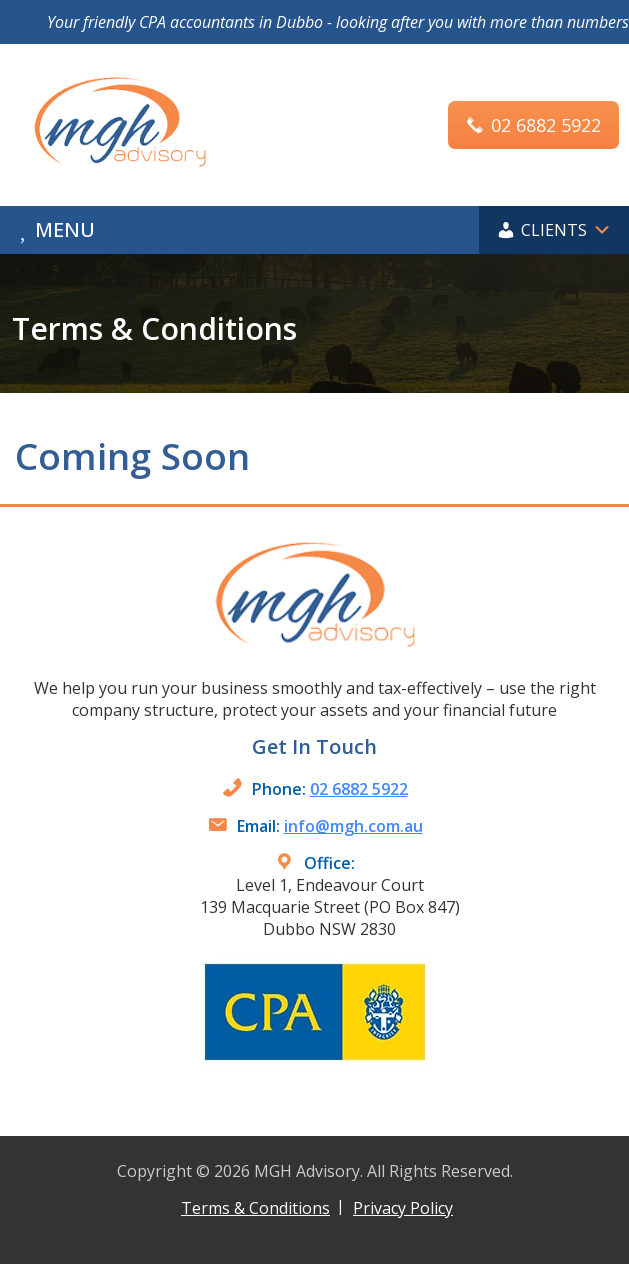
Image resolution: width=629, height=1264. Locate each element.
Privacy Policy (403, 1208)
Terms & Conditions (255, 1208)
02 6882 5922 (359, 789)
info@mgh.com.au (353, 826)
